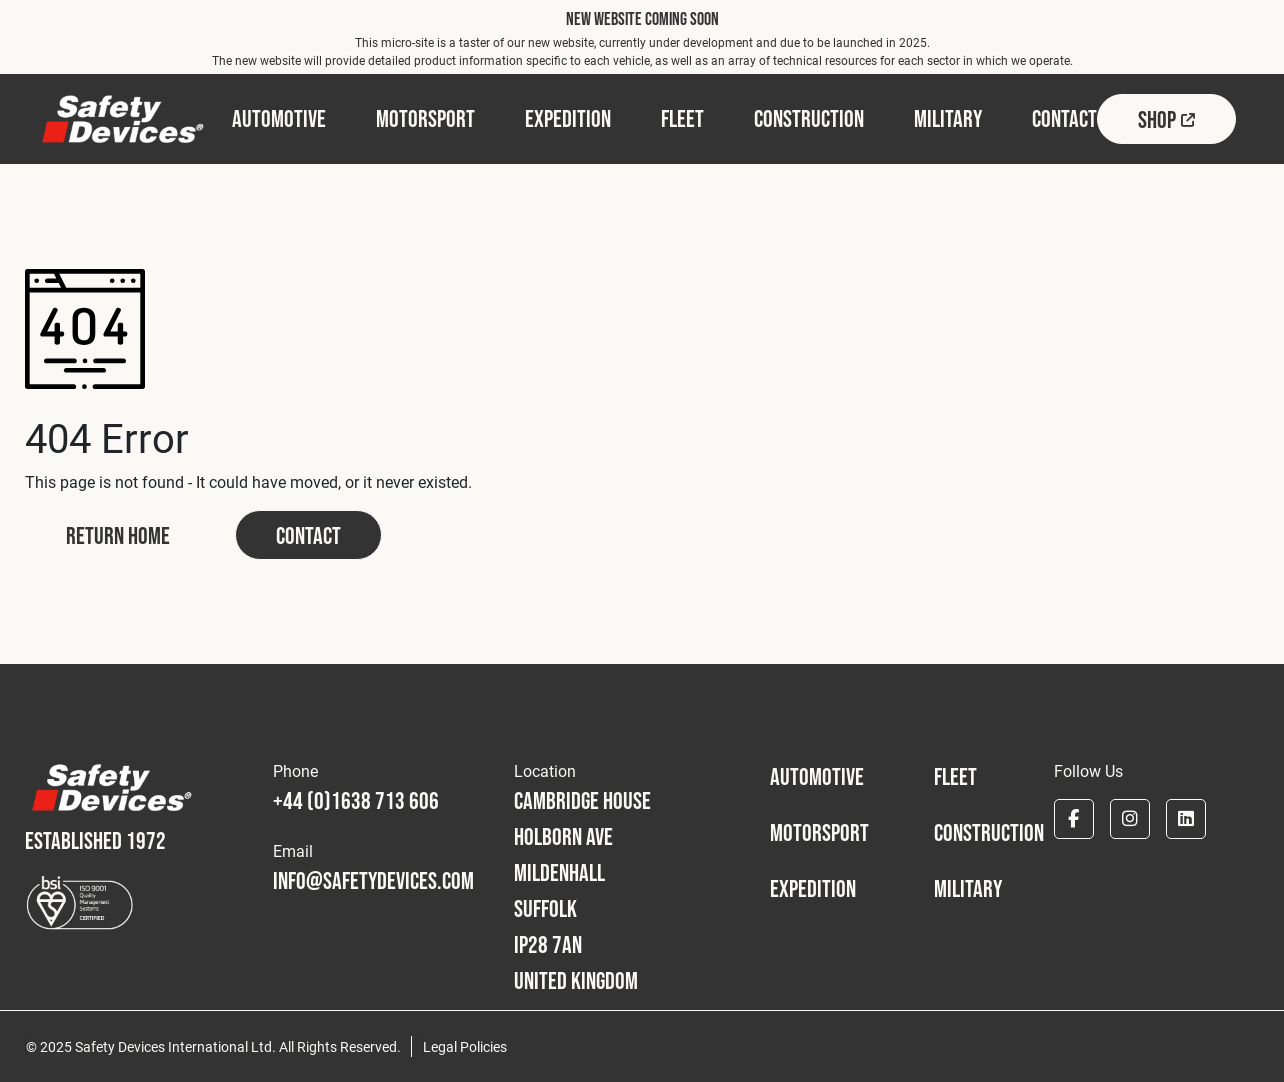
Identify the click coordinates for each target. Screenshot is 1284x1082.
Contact (308, 535)
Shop (1166, 119)
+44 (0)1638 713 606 (356, 800)
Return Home (118, 535)
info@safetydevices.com (373, 880)
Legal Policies (465, 1046)
